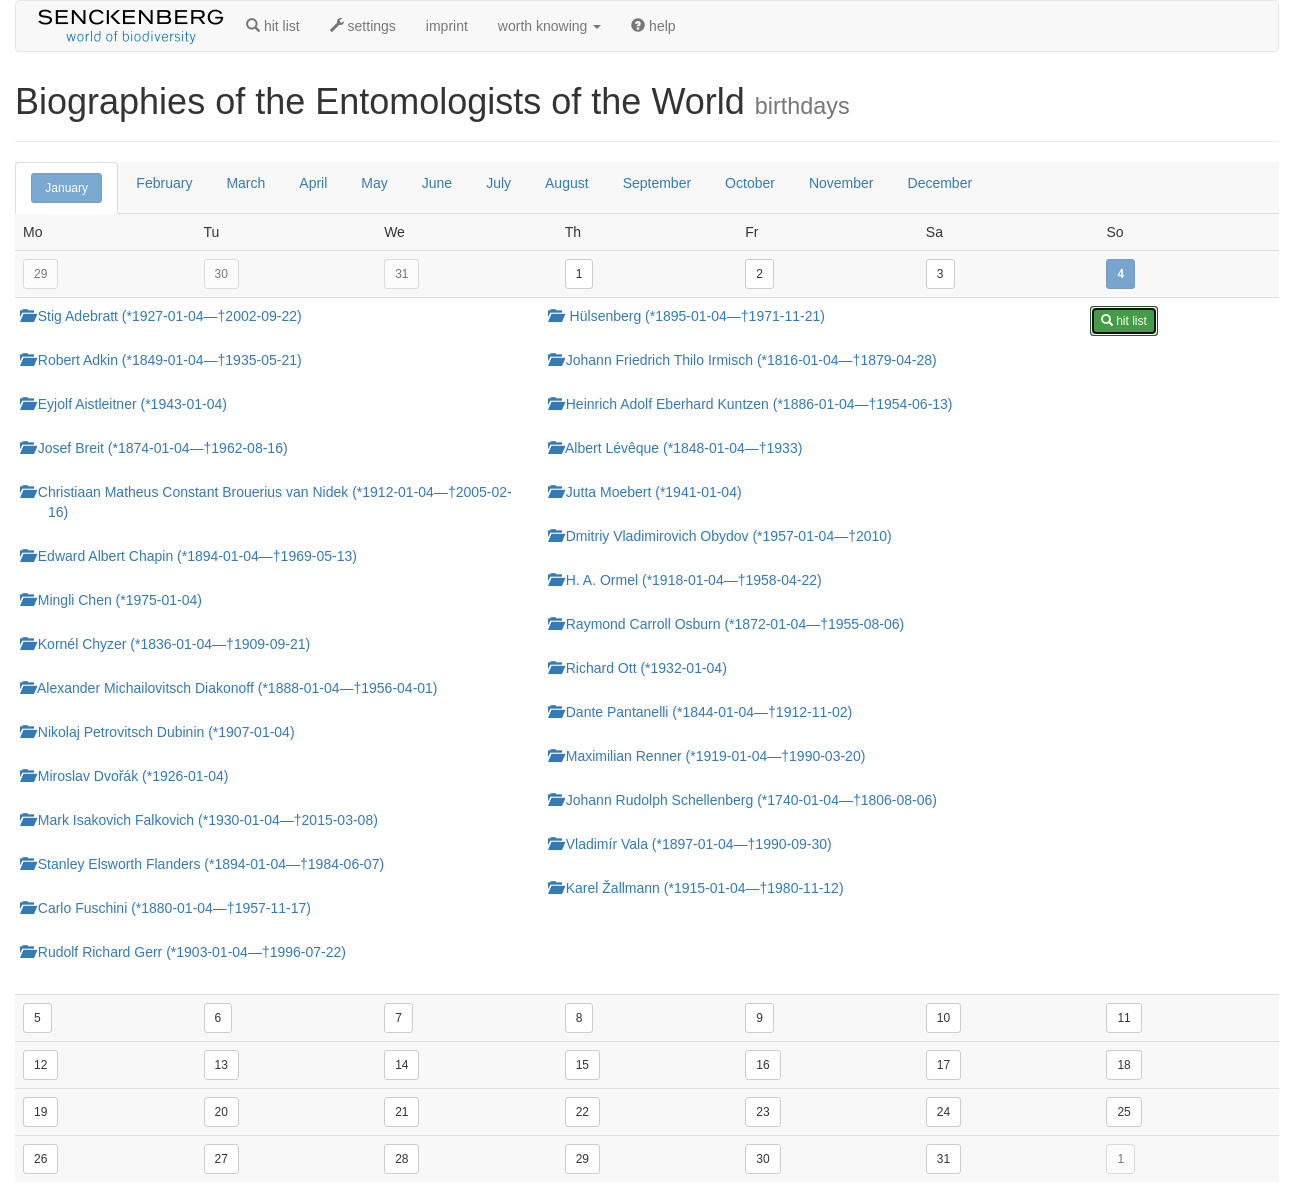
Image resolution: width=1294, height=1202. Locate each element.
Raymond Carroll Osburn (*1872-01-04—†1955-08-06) (733, 624)
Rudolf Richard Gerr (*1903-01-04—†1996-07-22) (190, 952)
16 (762, 1065)
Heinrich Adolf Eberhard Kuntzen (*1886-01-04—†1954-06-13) (757, 404)
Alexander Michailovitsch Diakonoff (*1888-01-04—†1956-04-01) (236, 688)
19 (40, 1112)
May (374, 183)
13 (221, 1065)
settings (363, 26)
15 (582, 1065)
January (66, 188)
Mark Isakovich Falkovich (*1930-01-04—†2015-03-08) (206, 820)
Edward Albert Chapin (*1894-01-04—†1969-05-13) (195, 556)
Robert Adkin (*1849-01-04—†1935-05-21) (168, 360)
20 (221, 1112)
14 (401, 1065)
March (245, 183)
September (657, 183)
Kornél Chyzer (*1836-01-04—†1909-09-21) (172, 644)
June (437, 183)
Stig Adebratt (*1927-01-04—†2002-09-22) (168, 316)
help (653, 26)
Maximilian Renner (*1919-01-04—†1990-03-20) (714, 756)
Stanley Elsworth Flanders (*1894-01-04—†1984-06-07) (209, 864)
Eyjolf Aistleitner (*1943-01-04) (130, 404)
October (750, 183)
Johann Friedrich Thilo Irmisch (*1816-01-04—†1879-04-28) (749, 360)
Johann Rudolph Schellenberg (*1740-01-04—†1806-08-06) (749, 800)
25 (1123, 1112)
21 (401, 1112)
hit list (273, 26)
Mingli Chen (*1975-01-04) (118, 600)
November (841, 183)
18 (1123, 1065)
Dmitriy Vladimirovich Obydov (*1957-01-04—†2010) (727, 536)
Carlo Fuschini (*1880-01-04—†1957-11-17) (172, 908)
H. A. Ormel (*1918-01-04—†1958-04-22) (692, 580)
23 (762, 1112)
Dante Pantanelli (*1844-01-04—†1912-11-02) (707, 712)
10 (943, 1018)
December (940, 183)
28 (401, 1159)
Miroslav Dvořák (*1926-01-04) (131, 776)
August (567, 183)
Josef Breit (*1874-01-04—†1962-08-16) (161, 448)
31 (401, 274)
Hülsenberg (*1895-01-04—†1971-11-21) (693, 316)
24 (943, 1112)
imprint (447, 26)
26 (40, 1159)
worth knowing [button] (549, 26)
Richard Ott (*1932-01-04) (644, 668)
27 (221, 1159)
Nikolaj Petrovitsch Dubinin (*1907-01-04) (164, 732)
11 (1123, 1018)
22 (582, 1112)
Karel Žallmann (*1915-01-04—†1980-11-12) (703, 888)
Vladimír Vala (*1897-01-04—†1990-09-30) (697, 844)
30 (221, 274)
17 (943, 1065)
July (498, 183)
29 (40, 274)
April (313, 183)
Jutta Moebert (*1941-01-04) (652, 492)
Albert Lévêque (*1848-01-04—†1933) (682, 448)
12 (40, 1065)
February (164, 183)
